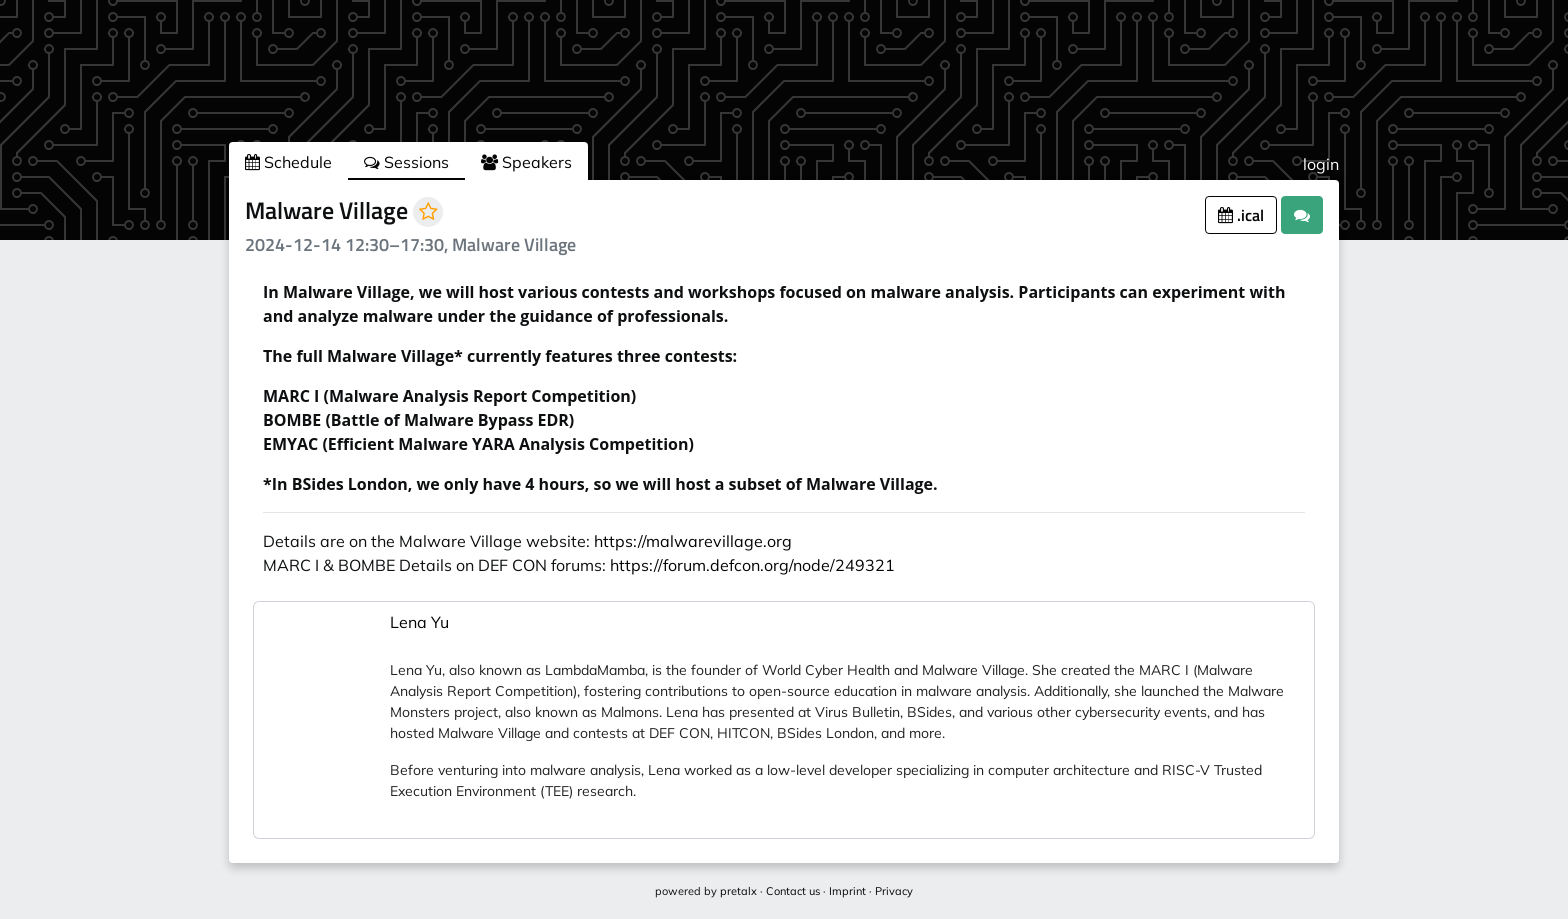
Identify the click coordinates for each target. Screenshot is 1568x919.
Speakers (526, 162)
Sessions (406, 162)
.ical (1241, 215)
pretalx (738, 891)
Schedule (288, 162)
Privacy (894, 891)
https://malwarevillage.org (693, 541)
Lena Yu (419, 622)
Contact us (793, 891)
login (1321, 164)
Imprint (847, 891)
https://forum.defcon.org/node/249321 (752, 565)
